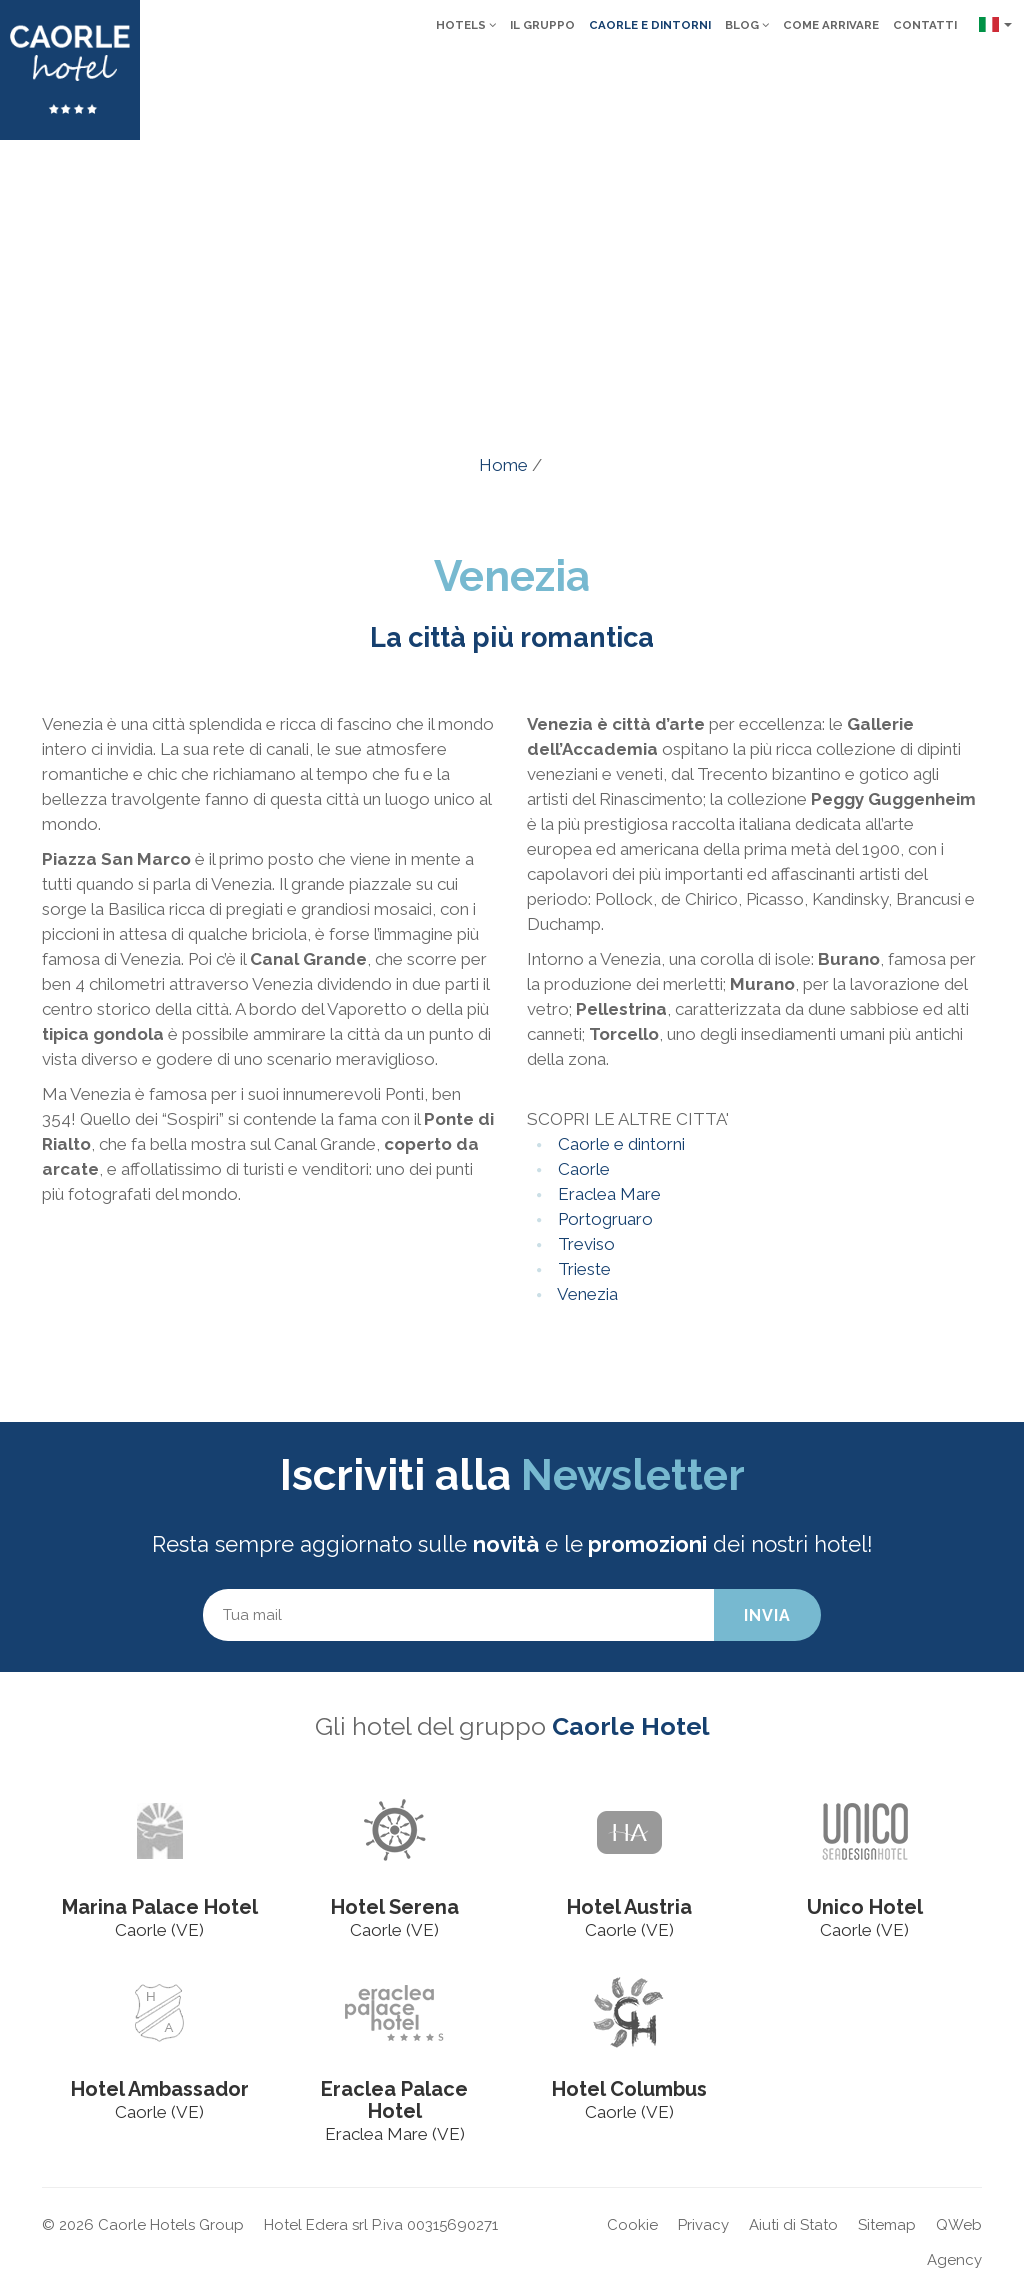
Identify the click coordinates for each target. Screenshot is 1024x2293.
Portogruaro (603, 1219)
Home (503, 465)
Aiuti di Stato (793, 2225)
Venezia (586, 1294)
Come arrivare (831, 25)
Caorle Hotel (631, 1726)
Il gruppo (542, 25)
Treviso (584, 1244)
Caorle (582, 1169)
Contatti (925, 25)
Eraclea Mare (607, 1194)
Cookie (632, 2225)
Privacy (703, 2225)
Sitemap (887, 2225)
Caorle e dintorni (650, 25)
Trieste (582, 1269)
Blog (747, 25)
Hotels (466, 25)
